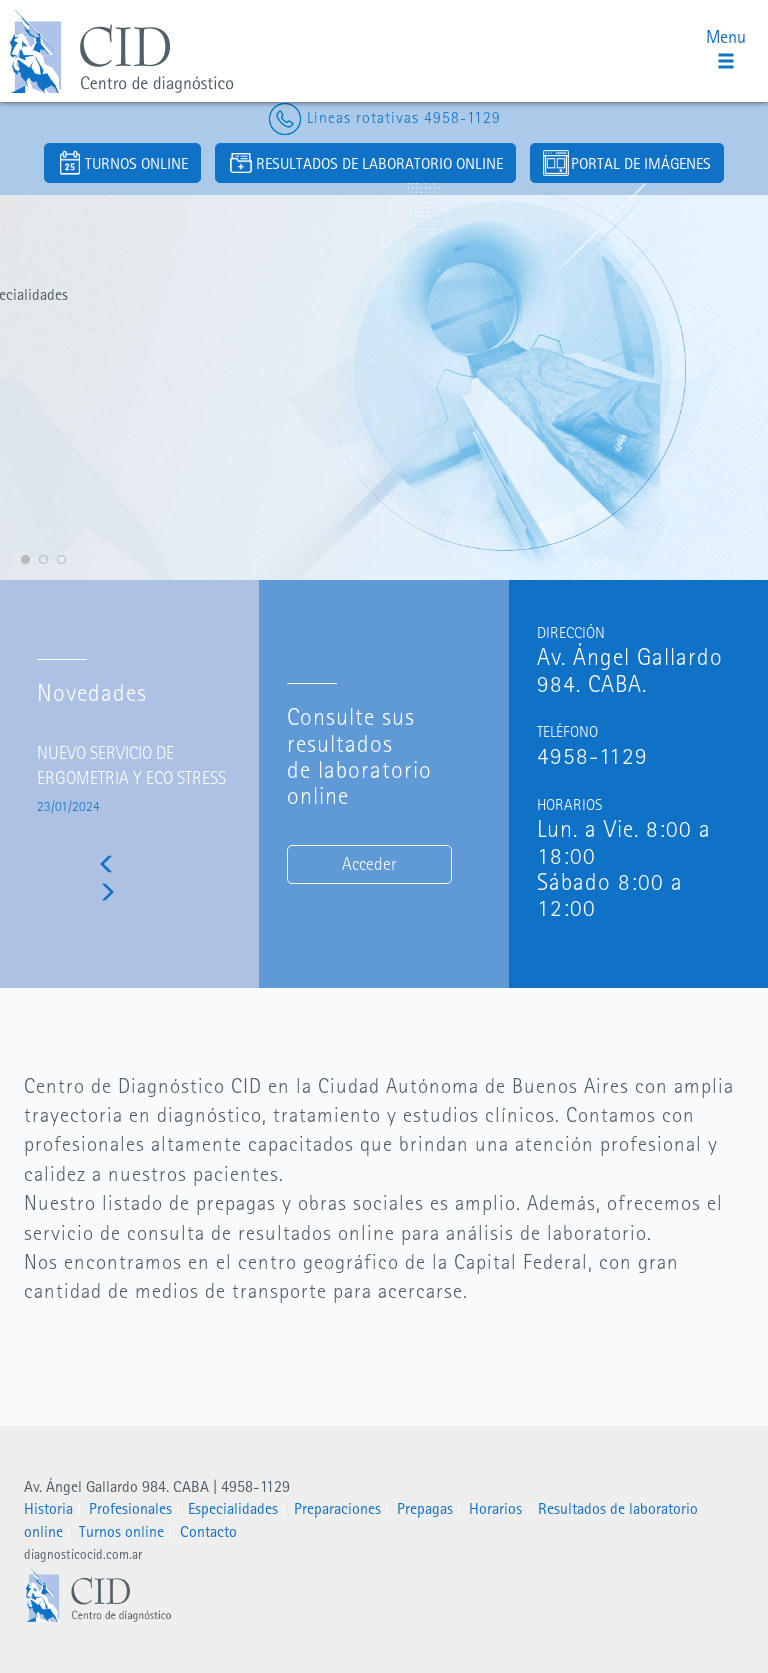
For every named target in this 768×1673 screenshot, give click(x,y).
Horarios (495, 1508)
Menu (726, 48)
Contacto (208, 1531)
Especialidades (233, 1508)
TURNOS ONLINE (122, 163)
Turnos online (121, 1531)
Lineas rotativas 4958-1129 (384, 117)
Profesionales (130, 1508)
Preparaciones (337, 1508)
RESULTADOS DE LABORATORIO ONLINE (365, 163)
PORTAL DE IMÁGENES (627, 163)
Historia (48, 1508)
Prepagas (425, 1508)
